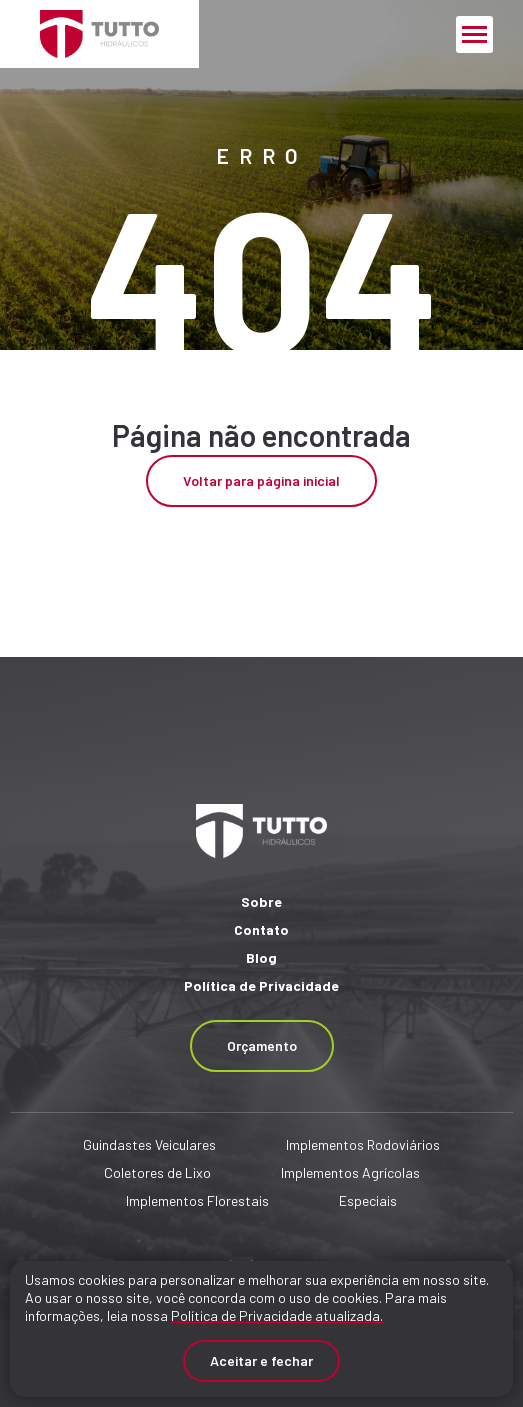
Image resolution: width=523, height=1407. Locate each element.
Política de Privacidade (261, 985)
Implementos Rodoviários (363, 1144)
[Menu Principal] (474, 34)
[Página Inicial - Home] (99, 34)
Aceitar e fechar (261, 1360)
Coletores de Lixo (157, 1172)
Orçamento (262, 1045)
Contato (261, 929)
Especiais (368, 1200)
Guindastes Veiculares (149, 1144)
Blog (261, 957)
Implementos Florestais (197, 1200)
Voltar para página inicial (261, 480)
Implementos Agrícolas (350, 1172)
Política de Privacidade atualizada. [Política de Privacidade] (277, 1315)
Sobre (261, 901)
